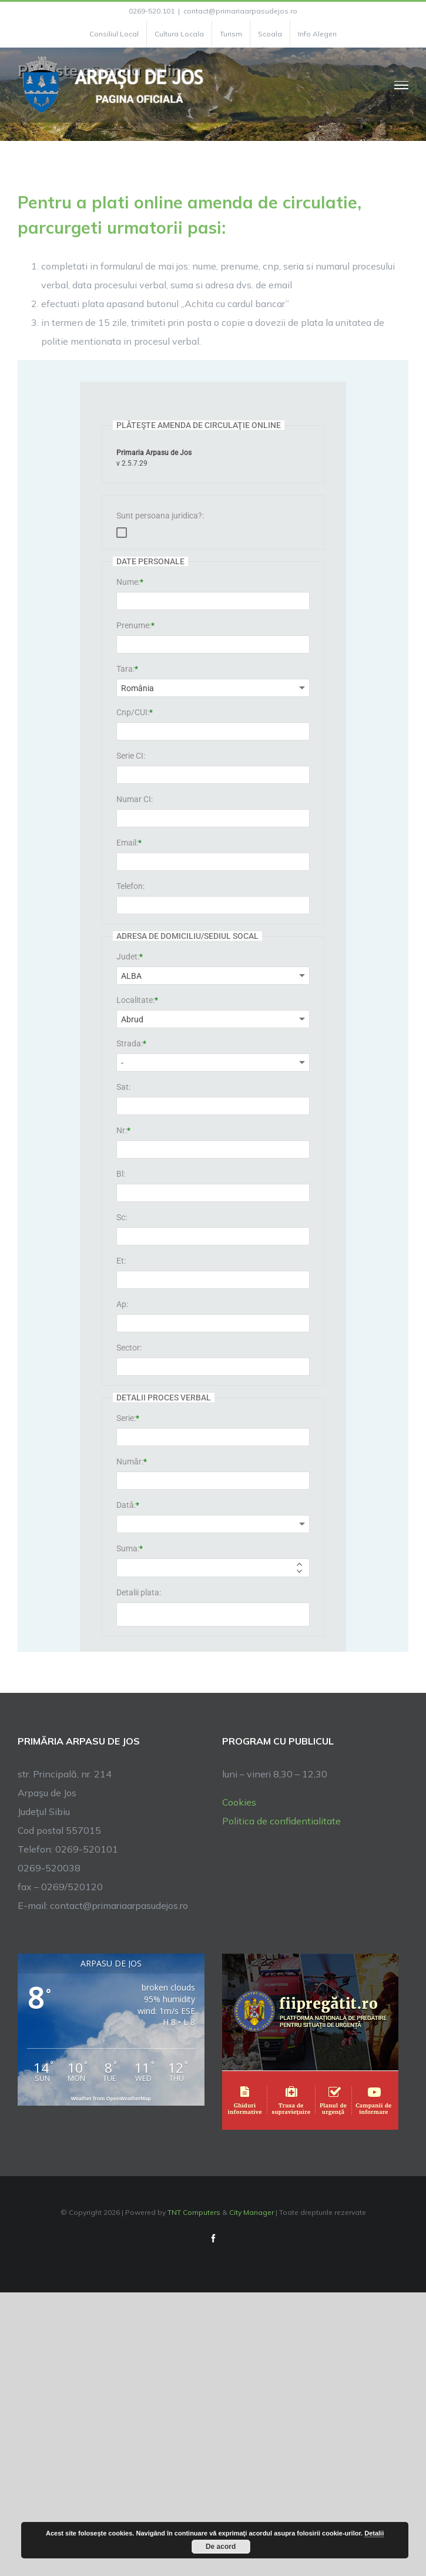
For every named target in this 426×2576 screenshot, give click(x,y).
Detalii (374, 2533)
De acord (221, 2547)
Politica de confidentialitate (281, 1821)
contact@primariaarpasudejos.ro (240, 10)
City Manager (251, 2212)
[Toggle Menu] (401, 85)
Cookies (239, 1802)
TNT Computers (193, 2212)
